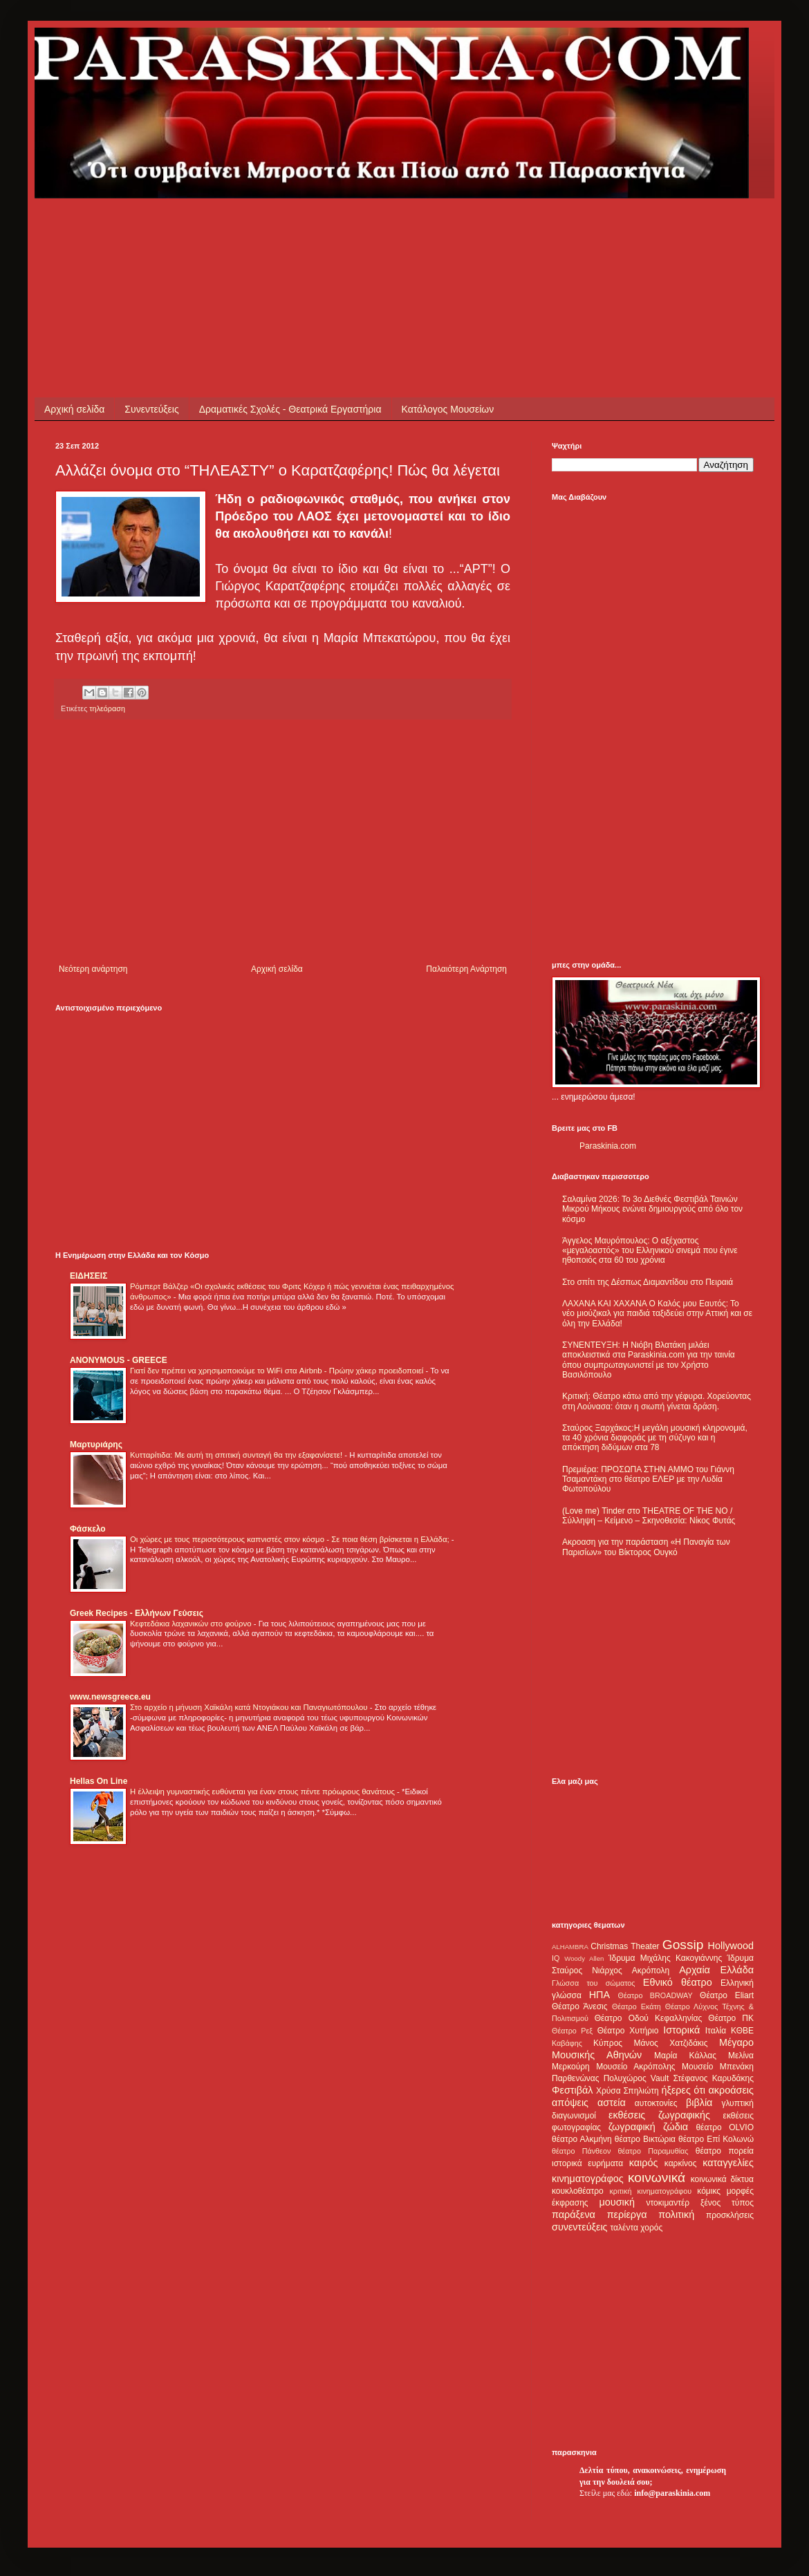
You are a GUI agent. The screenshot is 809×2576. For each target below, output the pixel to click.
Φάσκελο (88, 1529)
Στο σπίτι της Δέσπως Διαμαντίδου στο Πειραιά (647, 1282)
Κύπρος (607, 2043)
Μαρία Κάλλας (685, 2055)
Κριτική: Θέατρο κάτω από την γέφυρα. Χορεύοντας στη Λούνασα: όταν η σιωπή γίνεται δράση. (656, 1401)
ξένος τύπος (727, 2203)
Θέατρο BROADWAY (655, 1995)
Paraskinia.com (607, 1146)
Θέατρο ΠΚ (731, 2018)
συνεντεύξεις (580, 2226)
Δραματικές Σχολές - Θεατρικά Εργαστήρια (290, 409)
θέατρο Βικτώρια (645, 2139)
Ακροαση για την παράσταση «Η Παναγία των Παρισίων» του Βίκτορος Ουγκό (646, 1547)
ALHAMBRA (570, 1946)
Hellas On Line (98, 1781)
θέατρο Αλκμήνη (582, 2139)
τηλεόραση (107, 708)
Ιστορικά (681, 2030)
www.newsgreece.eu (110, 1697)
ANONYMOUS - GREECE (118, 1360)
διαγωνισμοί (574, 2116)
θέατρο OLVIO (725, 2127)
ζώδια (675, 2126)
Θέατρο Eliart (727, 1995)
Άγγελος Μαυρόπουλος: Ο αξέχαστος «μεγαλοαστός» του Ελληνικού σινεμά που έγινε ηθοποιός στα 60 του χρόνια (649, 1251)
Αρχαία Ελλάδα (716, 1969)
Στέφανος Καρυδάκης (713, 2078)
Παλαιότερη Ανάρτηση (466, 969)
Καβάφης (567, 2043)
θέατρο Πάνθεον (581, 2151)
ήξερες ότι (683, 2090)
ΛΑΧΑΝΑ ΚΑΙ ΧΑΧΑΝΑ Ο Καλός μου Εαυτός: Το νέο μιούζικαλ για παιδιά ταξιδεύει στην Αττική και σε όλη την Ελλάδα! (657, 1313)
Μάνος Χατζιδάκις (670, 2043)
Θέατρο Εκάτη (636, 2006)
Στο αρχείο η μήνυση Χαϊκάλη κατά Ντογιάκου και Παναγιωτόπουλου (250, 1707)
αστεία (611, 2102)
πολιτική (676, 2214)
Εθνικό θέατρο (677, 1982)
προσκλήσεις (730, 2215)
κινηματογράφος (588, 2178)
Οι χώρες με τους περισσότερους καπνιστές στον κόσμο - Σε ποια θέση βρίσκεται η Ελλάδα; (291, 1539)
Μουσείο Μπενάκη (718, 2066)
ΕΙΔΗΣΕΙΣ (88, 1276)
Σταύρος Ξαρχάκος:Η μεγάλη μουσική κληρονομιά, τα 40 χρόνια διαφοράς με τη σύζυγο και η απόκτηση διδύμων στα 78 (654, 1438)
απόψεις (570, 2102)
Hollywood (731, 1945)
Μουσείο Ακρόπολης (635, 2066)
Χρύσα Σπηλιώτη (627, 2091)
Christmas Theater (625, 1946)
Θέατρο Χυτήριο (628, 2031)
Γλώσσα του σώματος (593, 1983)
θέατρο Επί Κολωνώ (716, 2139)
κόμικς (708, 2191)
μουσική (617, 2202)
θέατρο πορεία (725, 2151)
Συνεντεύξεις (151, 409)
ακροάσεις (731, 2090)
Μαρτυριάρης (96, 1444)
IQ (555, 1958)
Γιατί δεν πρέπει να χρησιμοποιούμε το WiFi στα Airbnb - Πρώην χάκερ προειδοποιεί (277, 1370)
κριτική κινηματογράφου (650, 2191)
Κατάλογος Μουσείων (448, 409)
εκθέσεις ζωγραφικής (659, 2115)
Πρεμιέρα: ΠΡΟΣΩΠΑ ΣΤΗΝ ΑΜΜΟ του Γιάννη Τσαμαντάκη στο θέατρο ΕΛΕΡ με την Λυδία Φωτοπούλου (648, 1479)
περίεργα (627, 2214)
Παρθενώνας (575, 2078)
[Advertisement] (307, 229)
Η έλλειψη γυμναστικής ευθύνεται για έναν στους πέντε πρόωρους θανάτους (263, 1791)
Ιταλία (715, 2031)
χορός (651, 2227)
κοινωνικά (656, 2177)
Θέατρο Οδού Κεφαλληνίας (649, 2018)
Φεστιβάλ (572, 2090)
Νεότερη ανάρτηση (93, 969)
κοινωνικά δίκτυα (722, 2179)
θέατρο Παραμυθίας (653, 2151)
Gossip (683, 1944)
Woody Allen (584, 1958)
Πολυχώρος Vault (636, 2078)
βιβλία (699, 2102)
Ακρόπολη (651, 1970)
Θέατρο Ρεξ (572, 2031)
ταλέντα (624, 2227)
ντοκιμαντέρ (668, 2203)
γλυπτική (737, 2103)
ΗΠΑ (599, 1994)
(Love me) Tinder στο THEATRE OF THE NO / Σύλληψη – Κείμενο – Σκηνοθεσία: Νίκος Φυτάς (648, 1515)
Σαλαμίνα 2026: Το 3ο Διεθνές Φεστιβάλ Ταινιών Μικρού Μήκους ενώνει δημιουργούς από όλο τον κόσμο (652, 1209)
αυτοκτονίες (656, 2103)
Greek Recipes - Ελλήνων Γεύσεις (136, 1613)
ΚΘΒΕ (742, 2031)
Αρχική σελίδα (74, 409)
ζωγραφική (631, 2126)
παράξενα (573, 2214)
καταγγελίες (728, 2162)
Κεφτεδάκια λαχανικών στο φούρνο (192, 1623)
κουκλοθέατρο (578, 2191)
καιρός (643, 2162)
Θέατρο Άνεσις (580, 2006)
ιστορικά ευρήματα (587, 2163)
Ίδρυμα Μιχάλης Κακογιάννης (665, 1958)
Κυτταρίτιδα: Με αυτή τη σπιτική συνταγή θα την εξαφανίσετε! (237, 1455)
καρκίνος (680, 2163)
